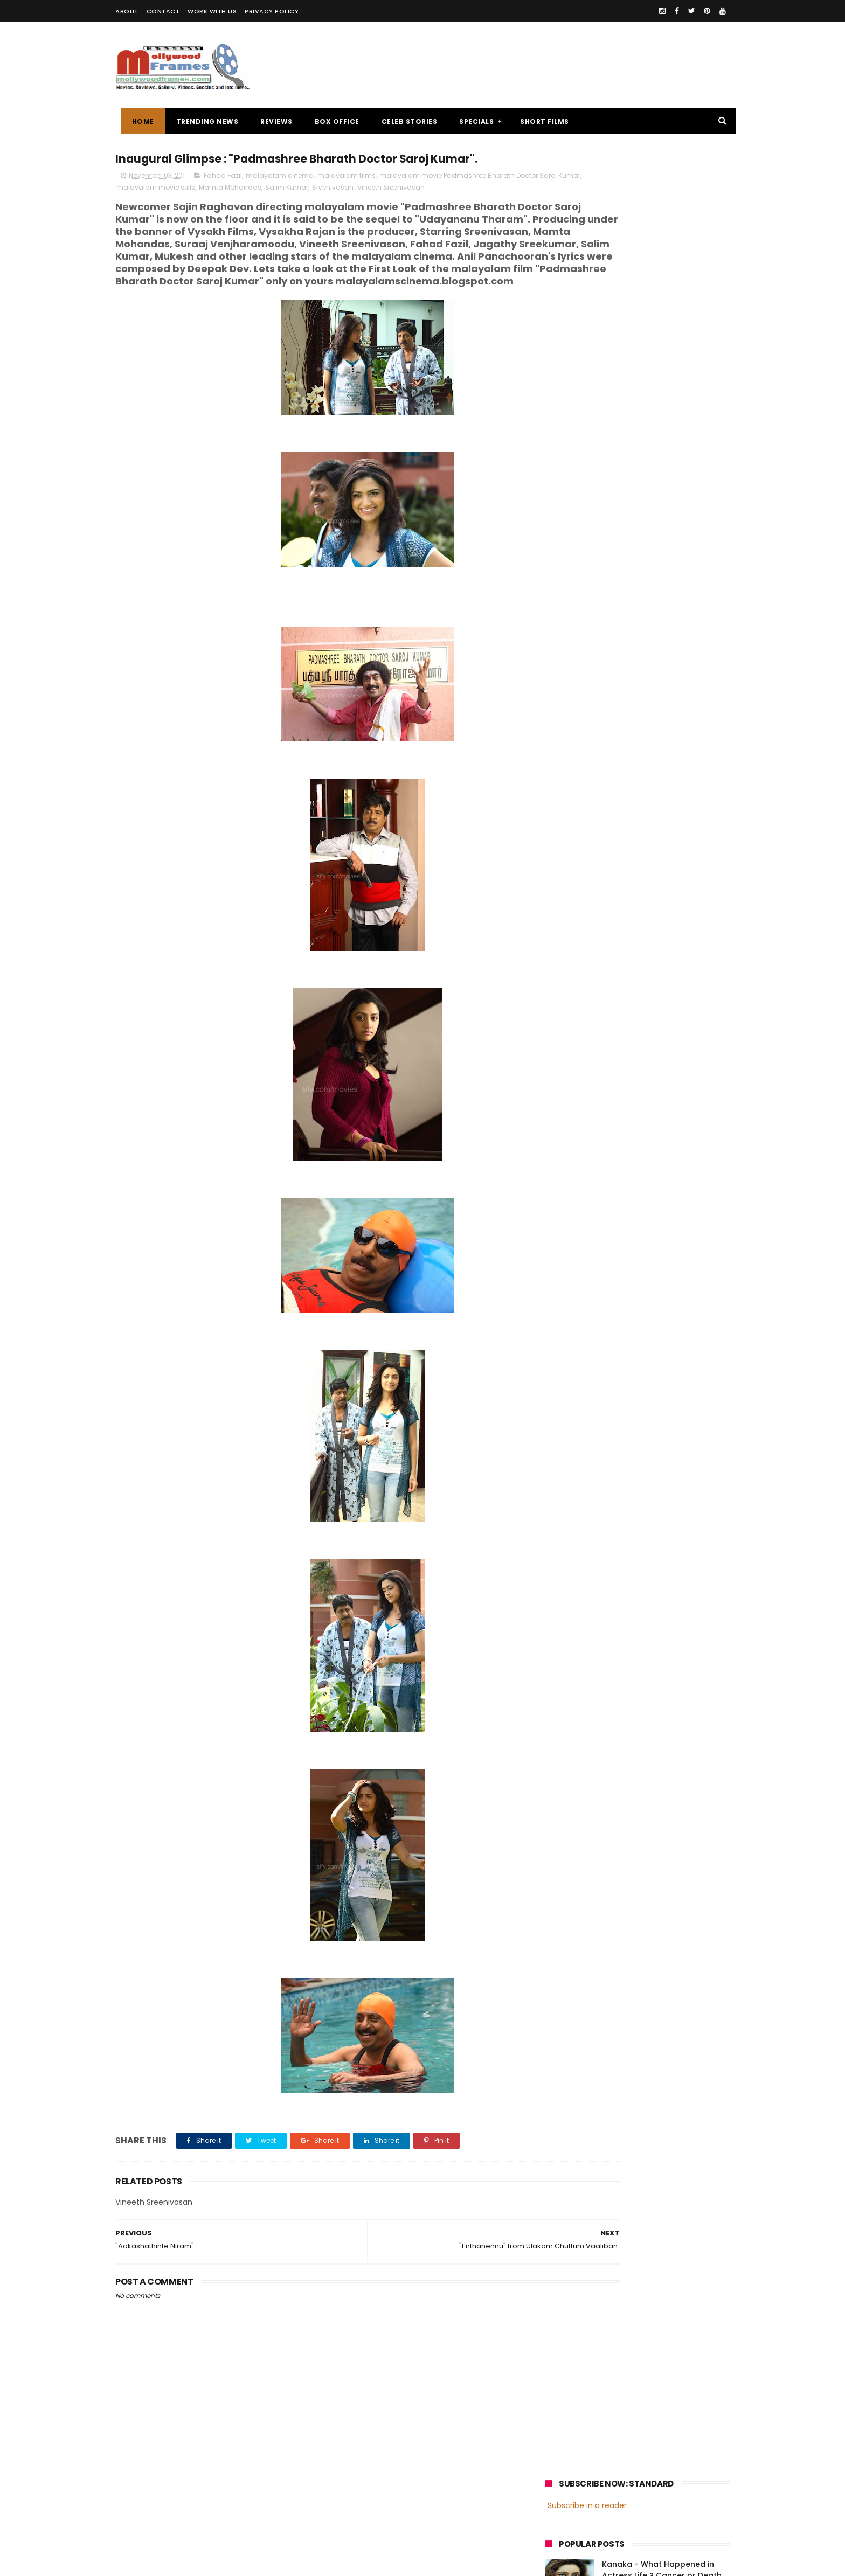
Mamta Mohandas (297, 209)
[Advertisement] (533, 64)
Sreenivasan (399, 209)
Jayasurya (568, 800)
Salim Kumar (353, 209)
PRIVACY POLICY (272, 11)
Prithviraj (667, 780)
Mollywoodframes (152, 2562)
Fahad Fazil (223, 198)
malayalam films (346, 198)
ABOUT (126, 11)
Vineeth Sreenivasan (457, 209)
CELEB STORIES (404, 121)
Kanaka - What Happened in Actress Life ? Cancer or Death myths (662, 250)
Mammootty (617, 780)
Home (137, 121)
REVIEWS (271, 121)
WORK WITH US (212, 11)
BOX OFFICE (331, 121)
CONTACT (163, 11)
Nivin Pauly (652, 800)
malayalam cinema (280, 198)
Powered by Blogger (341, 2562)
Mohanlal (566, 780)
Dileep (610, 800)
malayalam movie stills (222, 209)
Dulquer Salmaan (639, 820)
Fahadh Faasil (574, 820)
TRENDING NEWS (201, 121)
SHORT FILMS (539, 121)
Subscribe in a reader (587, 180)
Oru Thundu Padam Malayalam (663, 337)
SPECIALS (471, 121)
